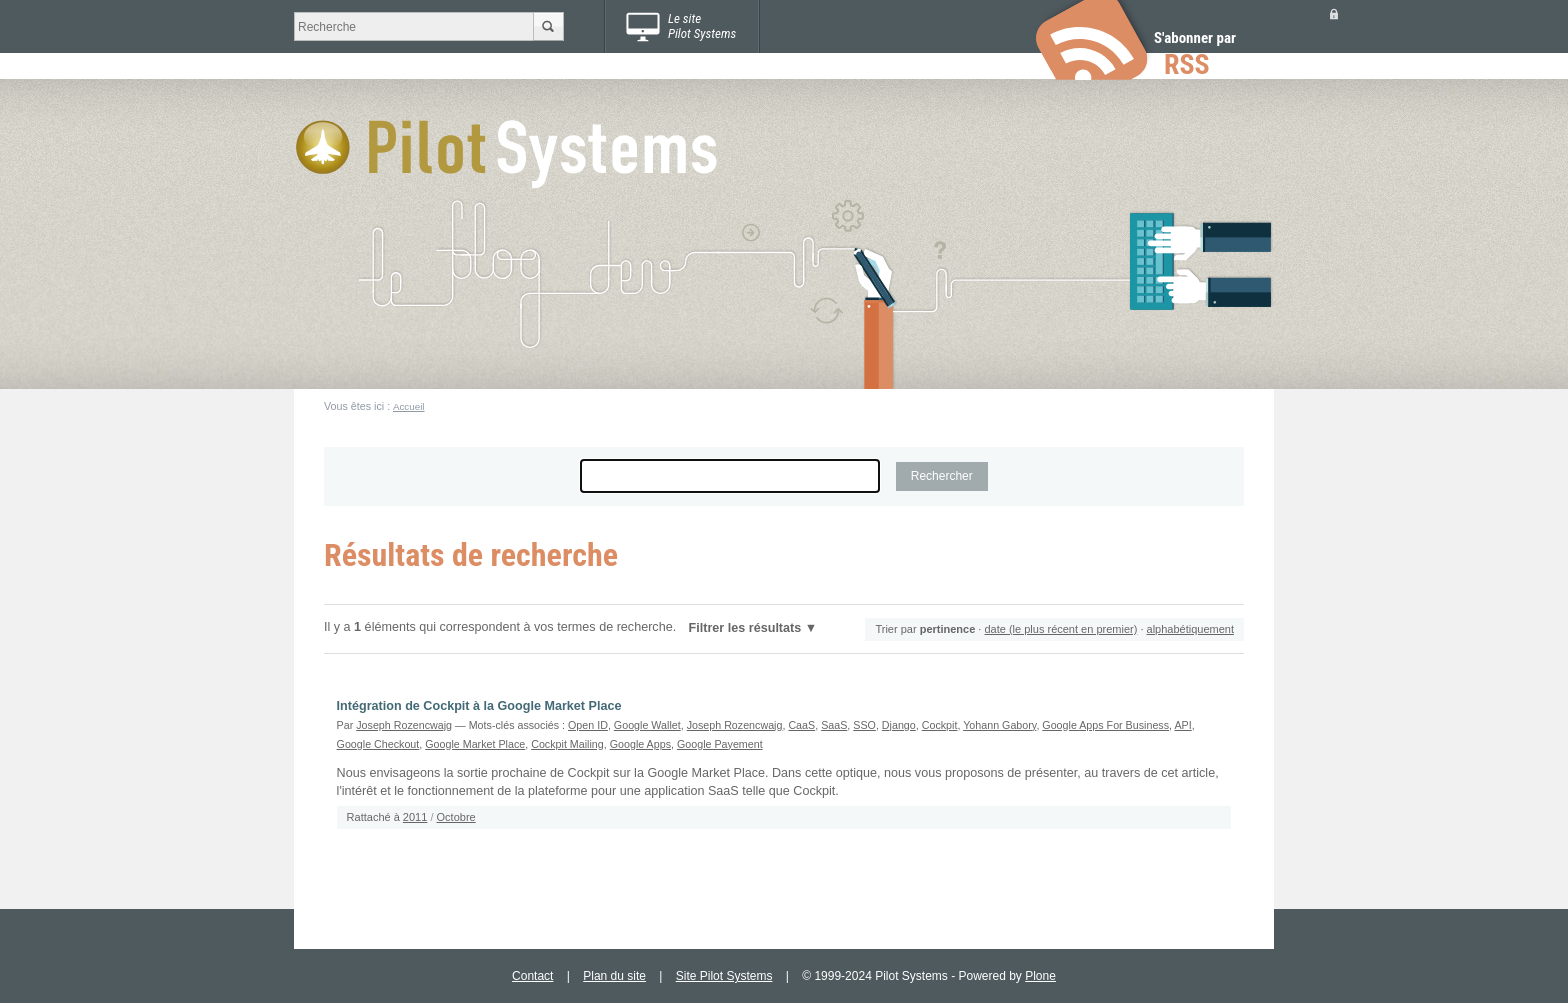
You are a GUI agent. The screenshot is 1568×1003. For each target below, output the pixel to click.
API (1182, 725)
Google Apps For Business (1105, 725)
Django (899, 725)
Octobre (456, 817)
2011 (415, 817)
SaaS (834, 725)
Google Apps (640, 744)
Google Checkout (378, 744)
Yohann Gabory (999, 725)
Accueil (409, 406)
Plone (1040, 976)
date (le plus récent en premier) (1060, 629)
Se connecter (1334, 13)
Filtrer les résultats (745, 628)
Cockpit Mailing (567, 744)
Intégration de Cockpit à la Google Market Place (479, 706)
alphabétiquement (1190, 629)
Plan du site (614, 976)
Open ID (588, 725)
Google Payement (720, 744)
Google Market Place (475, 744)
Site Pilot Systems (724, 976)
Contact (532, 976)
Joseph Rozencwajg (404, 725)
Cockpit (940, 725)
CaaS (801, 725)
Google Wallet (647, 725)
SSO (864, 725)
